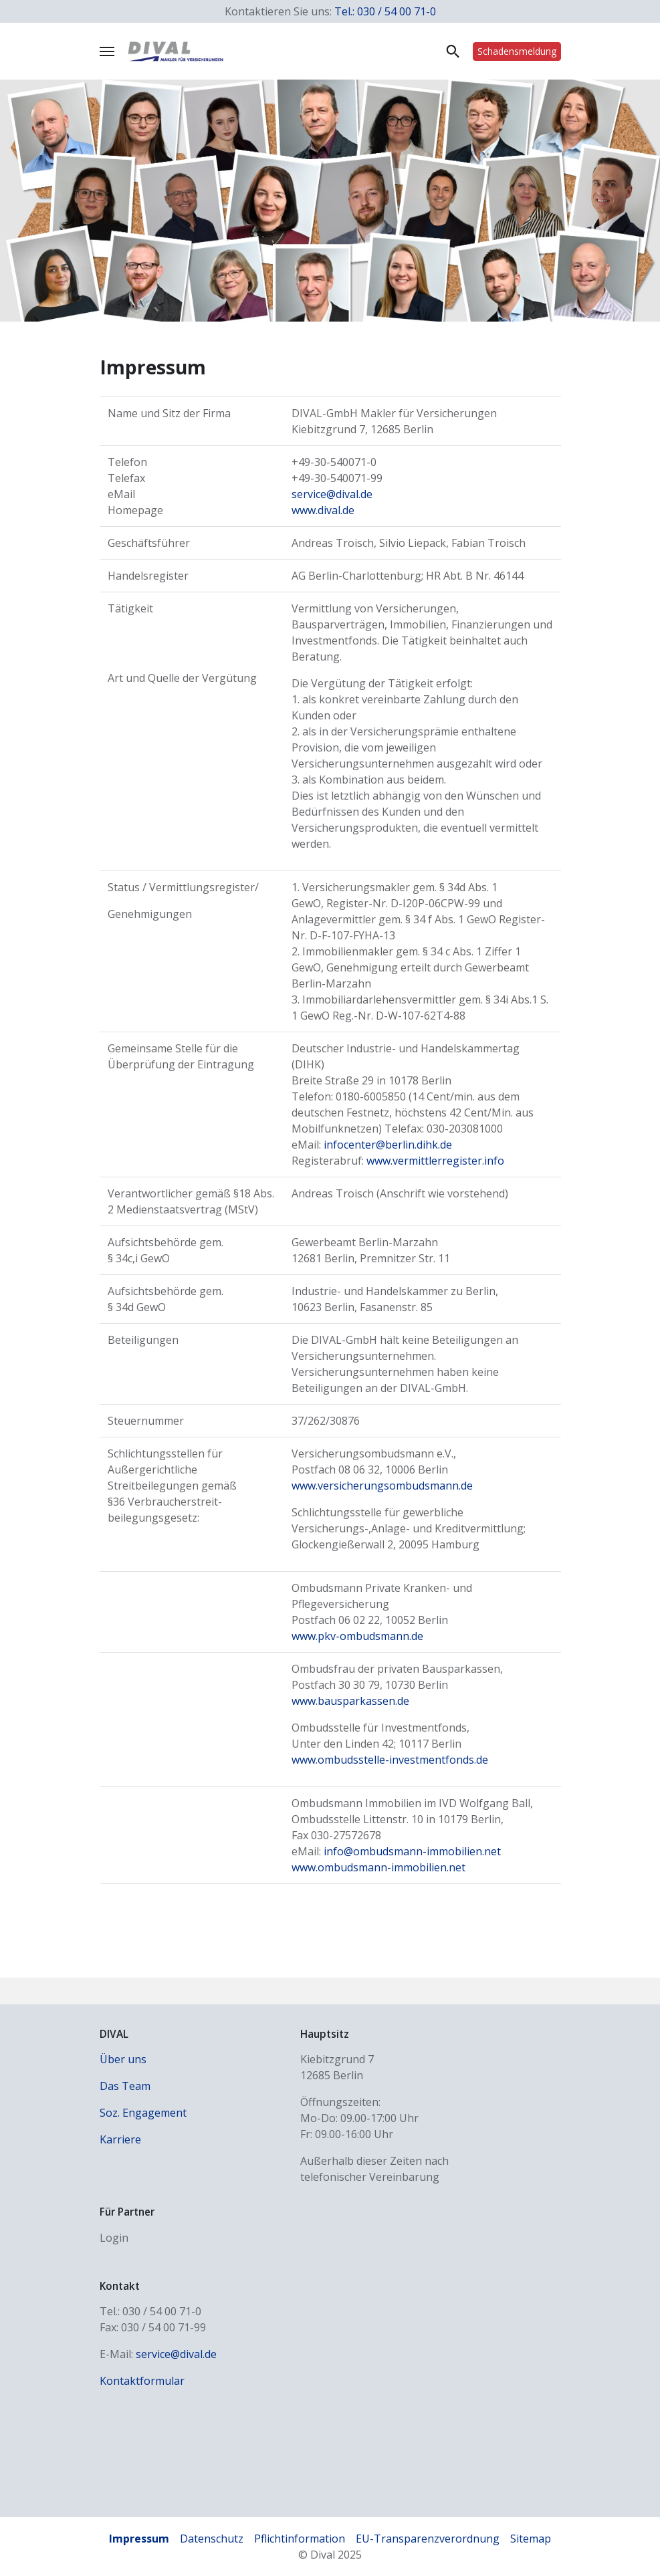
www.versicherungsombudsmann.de (382, 1485)
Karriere (120, 2139)
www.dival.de (323, 510)
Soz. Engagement (143, 2112)
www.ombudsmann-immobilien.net (378, 1867)
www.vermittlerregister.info (435, 1160)
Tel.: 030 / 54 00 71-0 (385, 11)
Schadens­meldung (516, 51)
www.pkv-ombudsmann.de (357, 1636)
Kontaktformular (142, 2380)
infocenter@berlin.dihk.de (388, 1144)
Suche (452, 51)
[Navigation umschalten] (107, 51)
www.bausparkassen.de (350, 1700)
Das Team (125, 2086)
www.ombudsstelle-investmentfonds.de (390, 1759)
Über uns (123, 2059)
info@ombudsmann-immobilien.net (412, 1851)
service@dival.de (332, 494)
